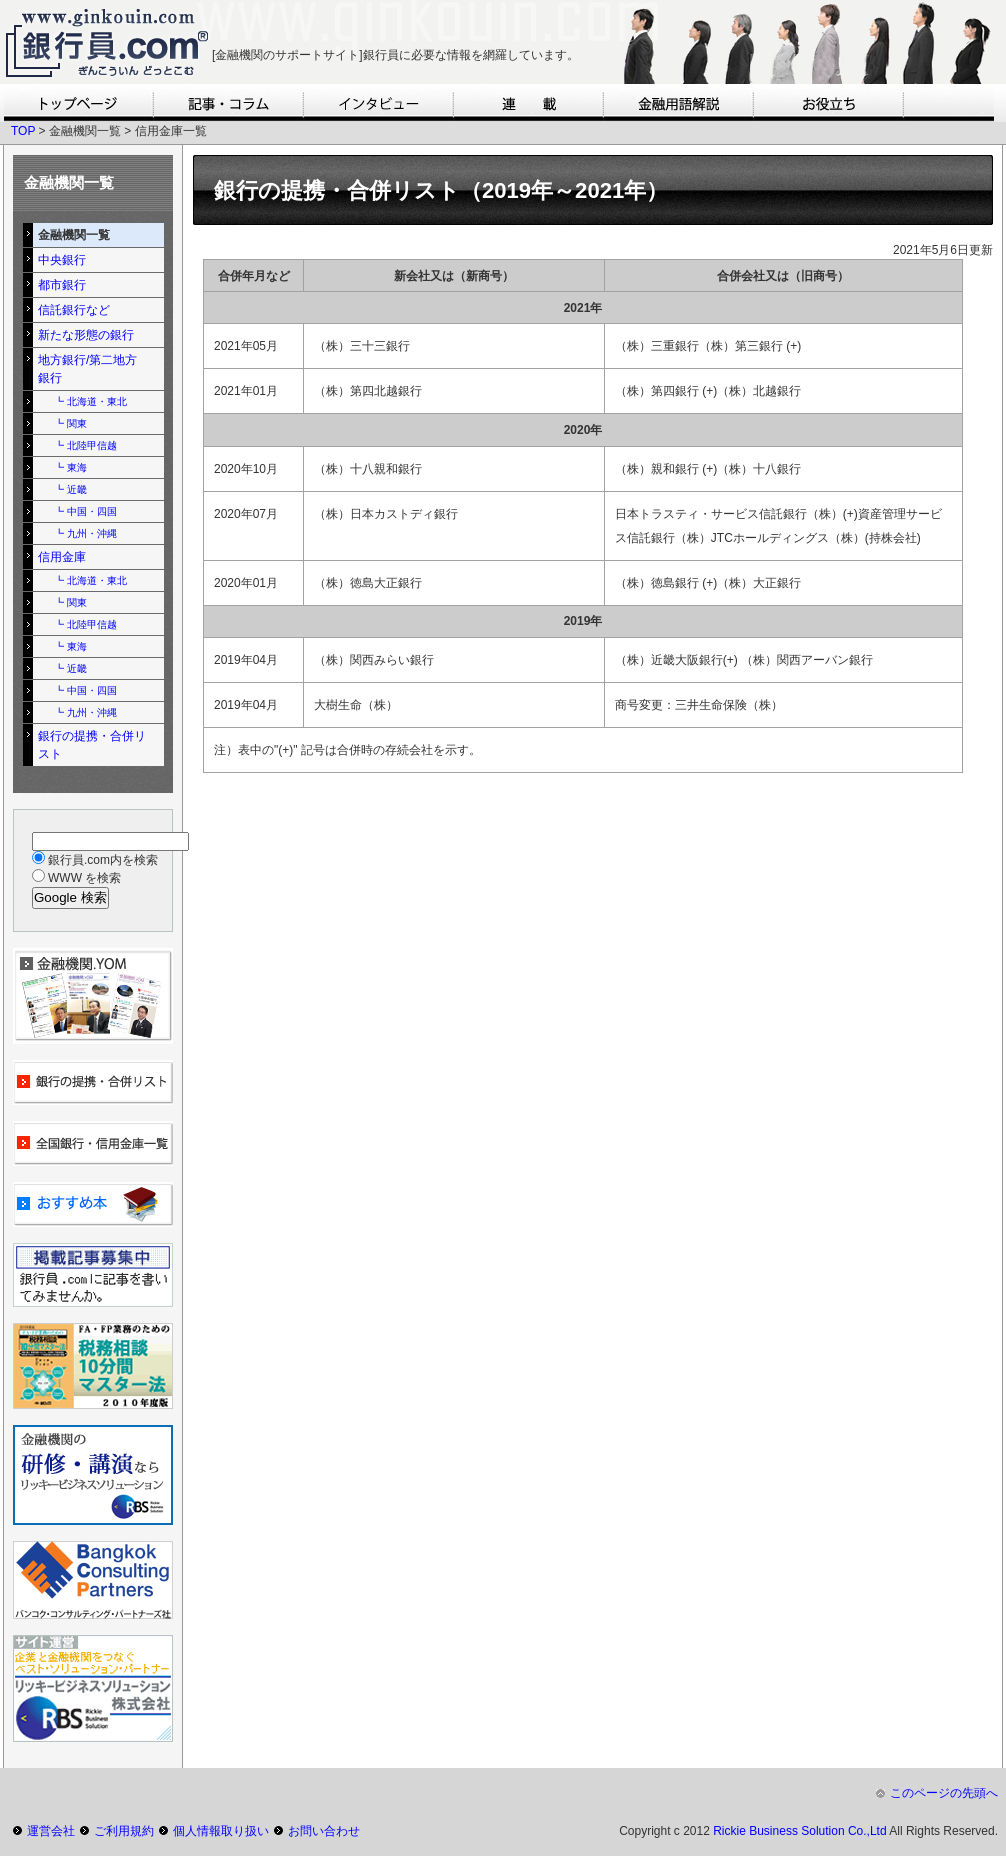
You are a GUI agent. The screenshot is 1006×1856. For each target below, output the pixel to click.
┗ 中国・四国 (85, 511)
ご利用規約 (124, 1831)
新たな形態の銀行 (86, 335)
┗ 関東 (70, 423)
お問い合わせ (324, 1831)
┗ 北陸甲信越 (85, 445)
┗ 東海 (70, 467)
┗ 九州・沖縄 (85, 533)
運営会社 (51, 1831)
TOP (23, 131)
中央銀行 (62, 260)
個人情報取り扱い (221, 1831)
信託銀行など (74, 310)
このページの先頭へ (944, 1793)
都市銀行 (62, 285)
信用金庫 (62, 557)
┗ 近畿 (70, 489)
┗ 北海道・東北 (90, 401)
